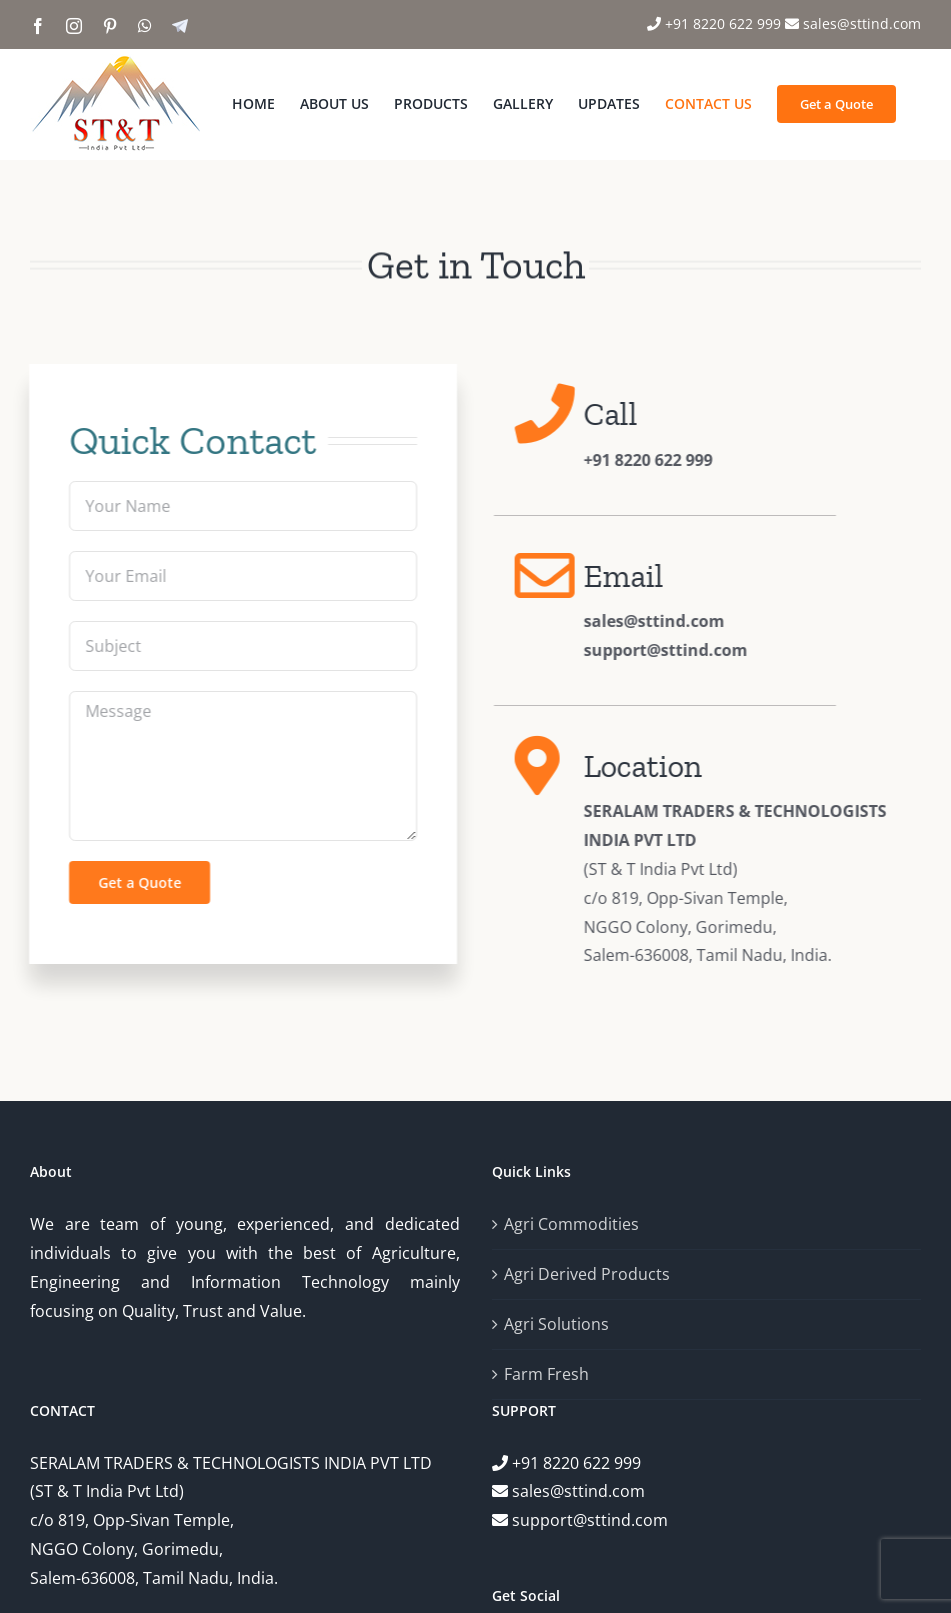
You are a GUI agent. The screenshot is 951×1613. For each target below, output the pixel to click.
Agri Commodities (571, 1224)
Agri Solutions (556, 1324)
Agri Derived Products (587, 1274)
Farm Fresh (546, 1374)
